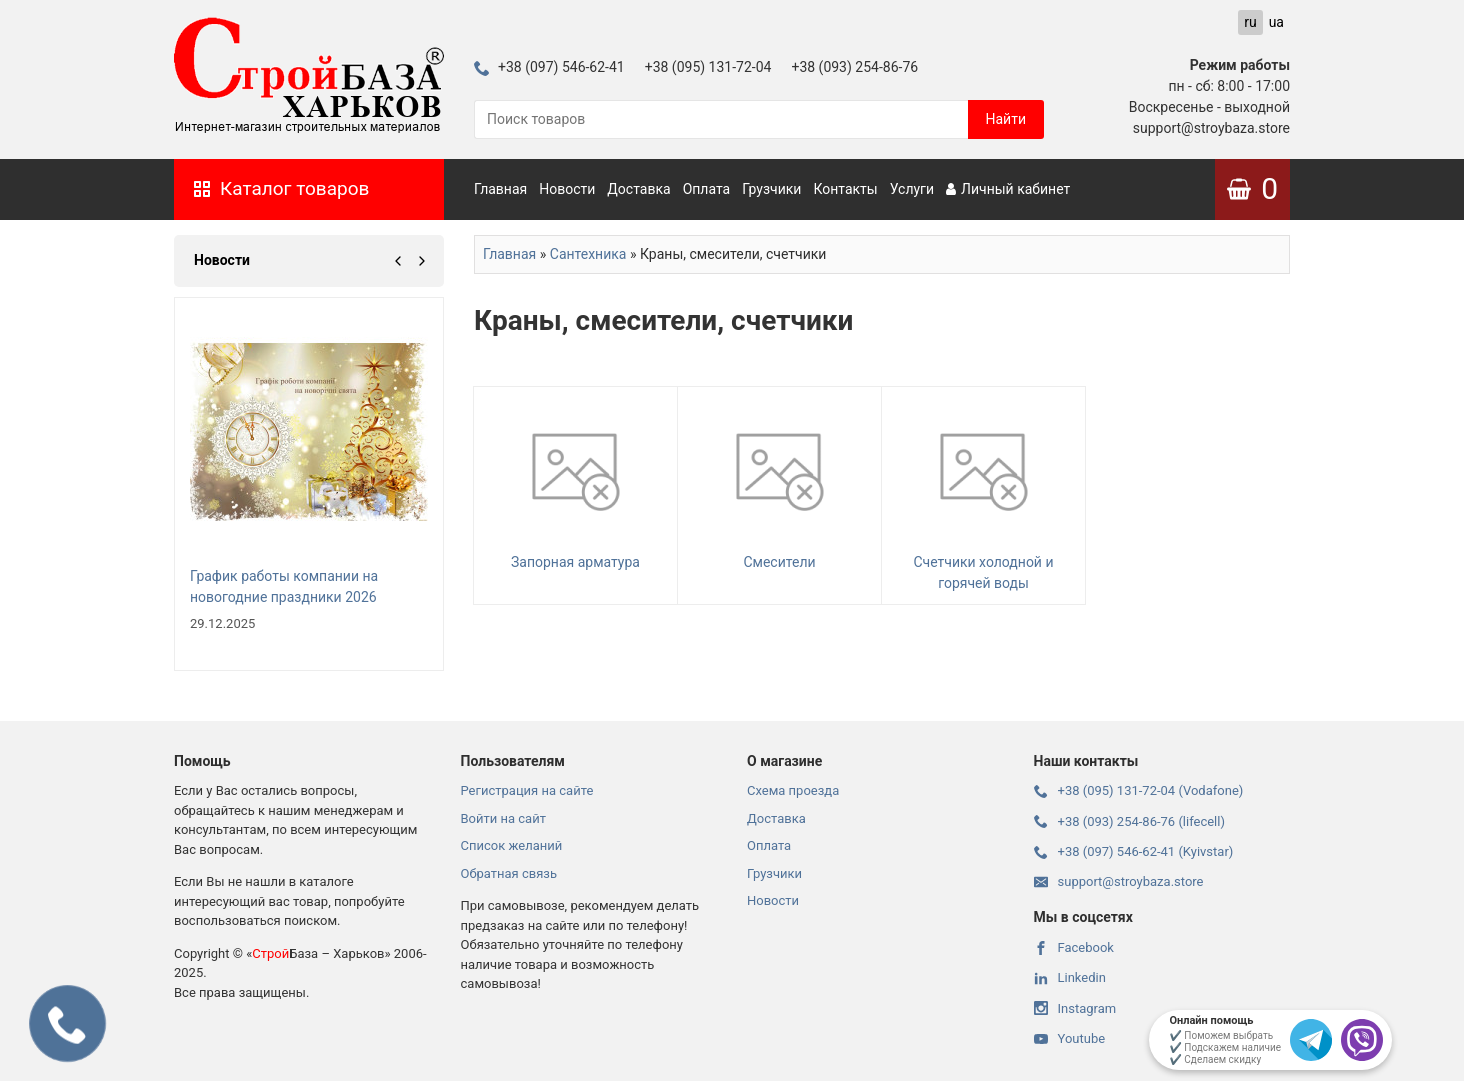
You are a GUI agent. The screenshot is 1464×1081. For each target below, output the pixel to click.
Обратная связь (509, 873)
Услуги (912, 189)
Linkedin (1070, 977)
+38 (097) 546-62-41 (549, 67)
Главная (500, 189)
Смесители (780, 483)
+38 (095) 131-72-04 (708, 67)
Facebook (1074, 947)
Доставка (638, 189)
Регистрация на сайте (527, 790)
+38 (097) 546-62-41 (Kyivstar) (1134, 851)
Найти (1006, 119)
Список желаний (512, 845)
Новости (567, 189)
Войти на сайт (503, 818)
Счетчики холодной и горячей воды (984, 494)
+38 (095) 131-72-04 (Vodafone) (1139, 790)
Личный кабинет (1008, 189)
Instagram (1075, 1008)
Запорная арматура (576, 483)
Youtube (1070, 1038)
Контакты (845, 189)
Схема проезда (793, 790)
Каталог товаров (281, 188)
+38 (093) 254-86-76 (854, 67)
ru (1250, 22)
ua (1276, 22)
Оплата (707, 189)
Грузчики (771, 189)
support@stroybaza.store (1119, 881)
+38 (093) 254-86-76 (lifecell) (1129, 821)
